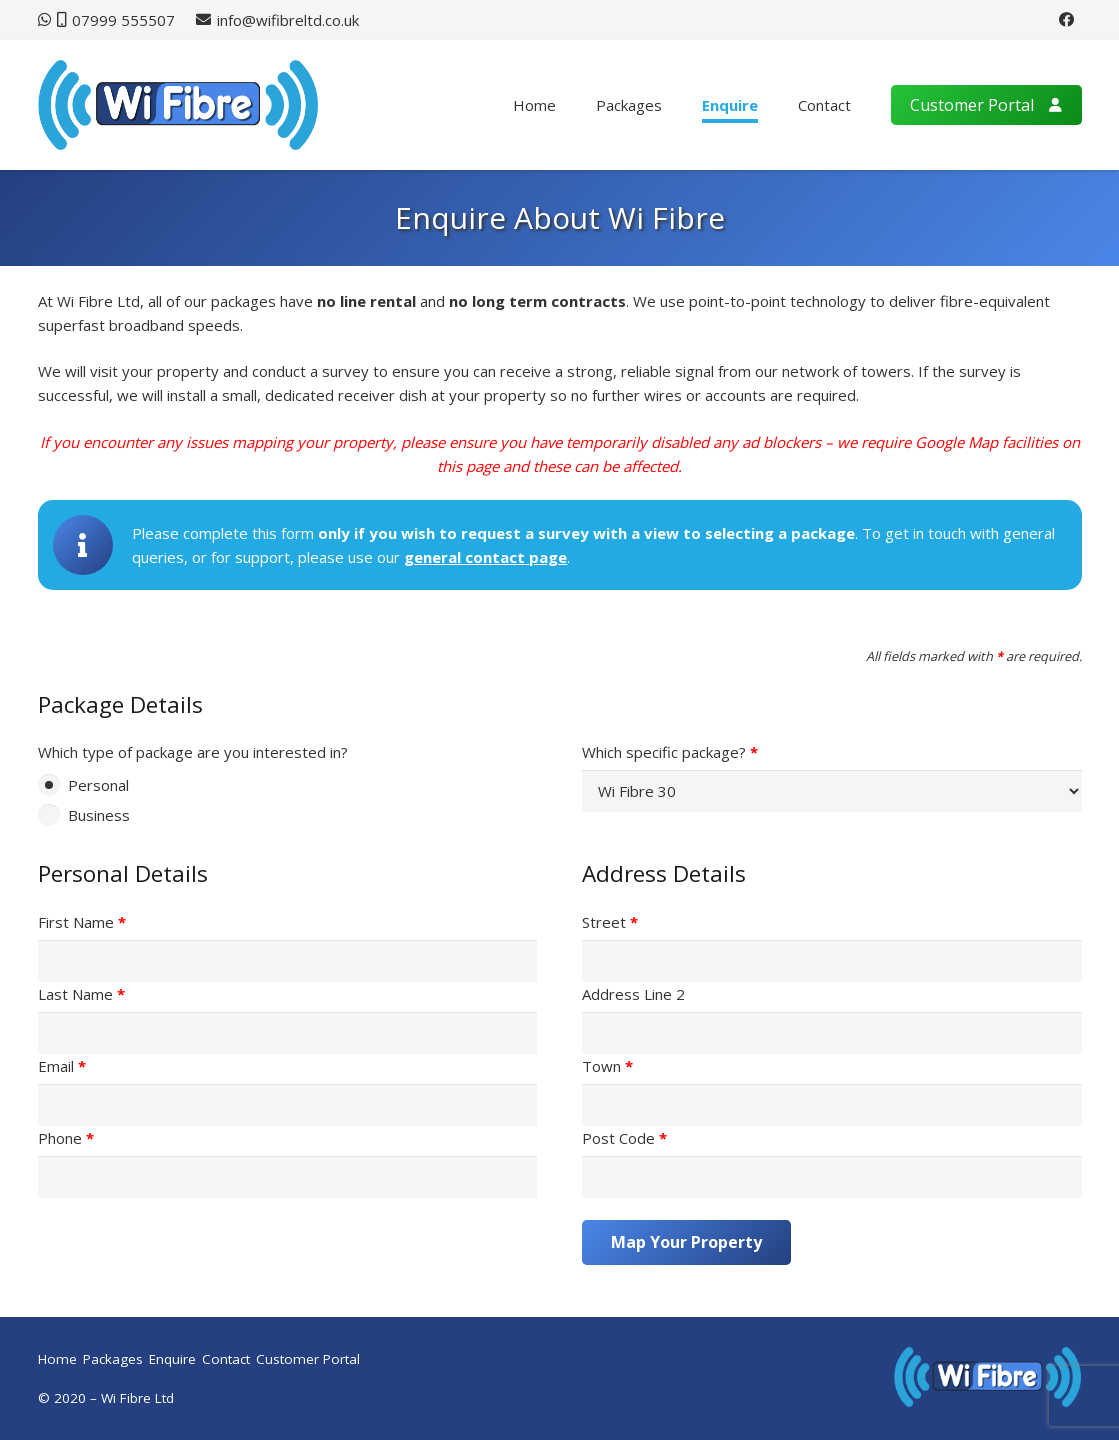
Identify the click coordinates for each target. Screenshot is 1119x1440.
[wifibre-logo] (178, 105)
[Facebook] (1067, 20)
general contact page (485, 557)
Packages (113, 1359)
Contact (226, 1359)
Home (57, 1359)
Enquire (172, 1359)
